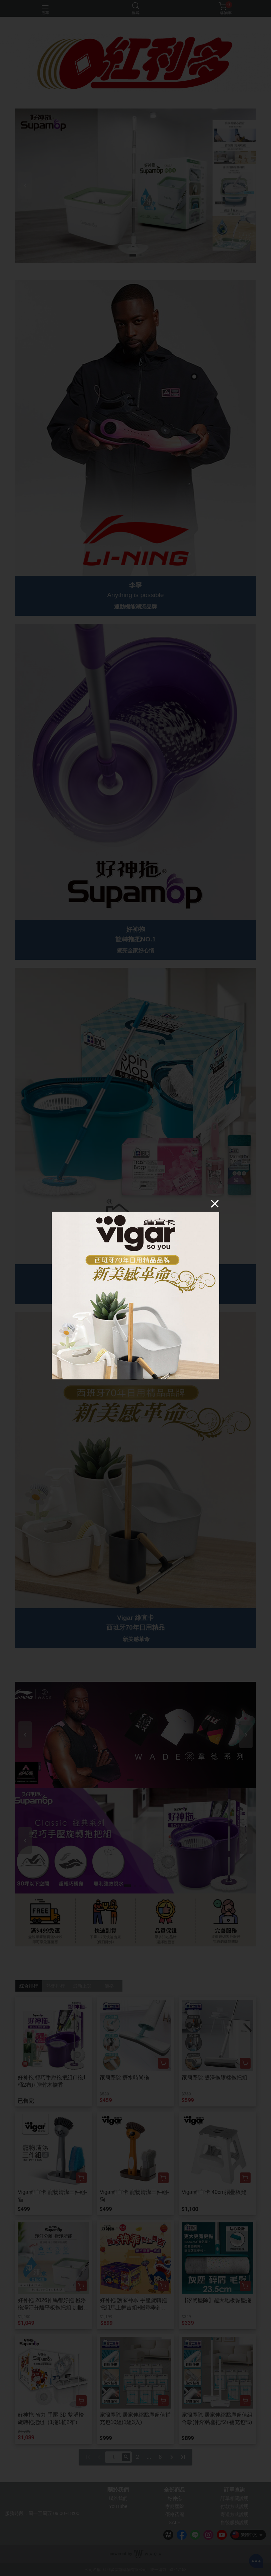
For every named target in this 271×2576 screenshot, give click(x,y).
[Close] (214, 1203)
